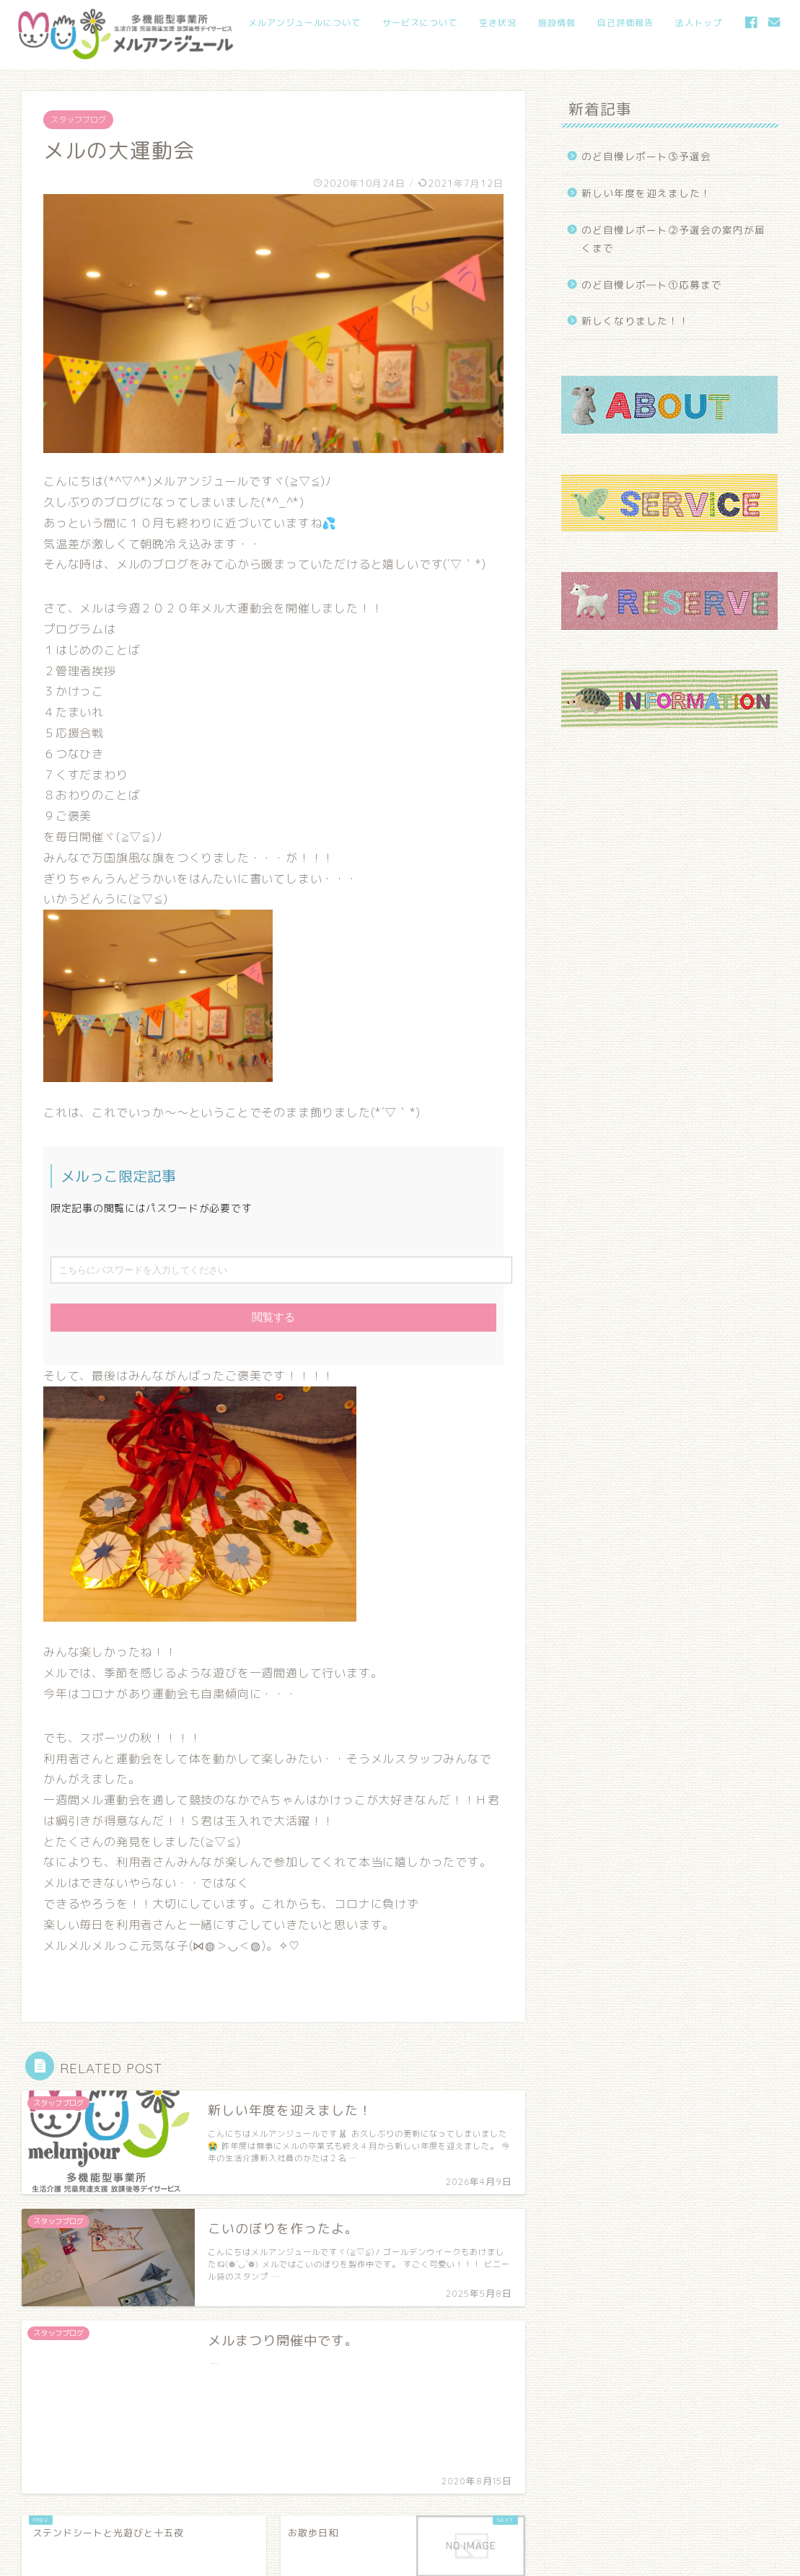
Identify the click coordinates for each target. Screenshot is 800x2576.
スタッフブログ (78, 120)
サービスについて (419, 22)
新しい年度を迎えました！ (646, 193)
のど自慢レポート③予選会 (646, 156)
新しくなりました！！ (635, 321)
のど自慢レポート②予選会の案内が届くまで (673, 239)
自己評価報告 (625, 22)
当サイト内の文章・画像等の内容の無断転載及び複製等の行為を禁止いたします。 (193, 2558)
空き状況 (498, 22)
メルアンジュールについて (304, 22)
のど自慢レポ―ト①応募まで (651, 284)
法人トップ (698, 22)
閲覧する (273, 1317)
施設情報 (557, 22)
